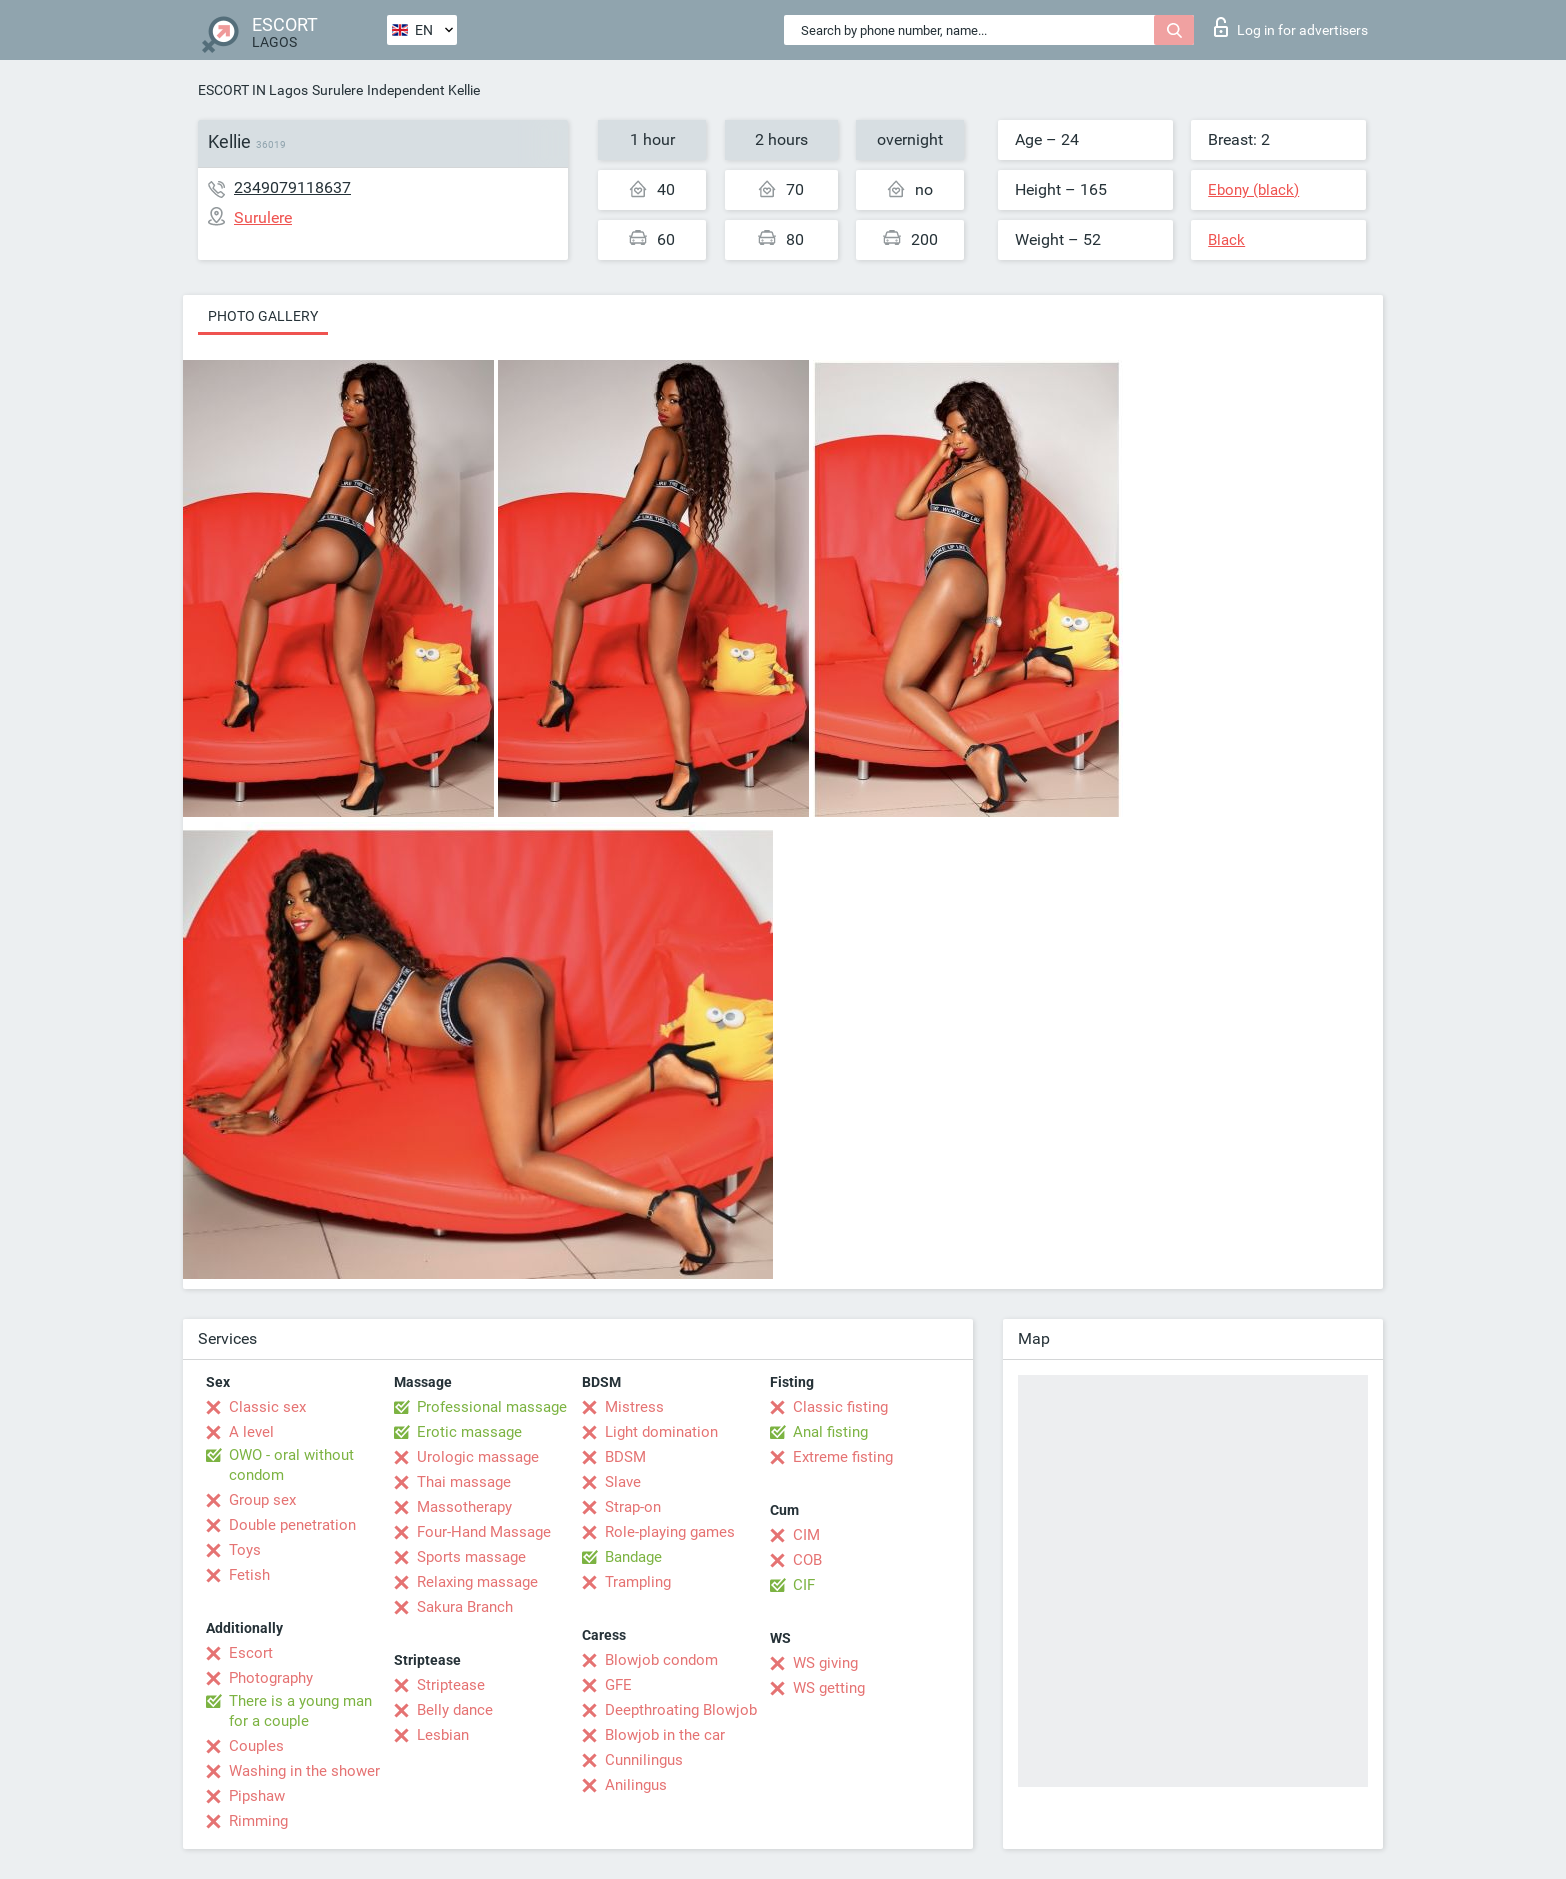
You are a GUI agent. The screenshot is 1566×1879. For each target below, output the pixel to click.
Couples (256, 1746)
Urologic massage (478, 1457)
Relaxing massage (477, 1582)
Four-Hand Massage (484, 1532)
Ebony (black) (1253, 190)
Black (1226, 240)
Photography (271, 1678)
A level (251, 1432)
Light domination (661, 1432)
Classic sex (267, 1407)
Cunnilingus (644, 1760)
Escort (251, 1653)
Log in (1291, 27)
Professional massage (492, 1407)
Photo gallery (263, 316)
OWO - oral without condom (291, 1465)
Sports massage (471, 1557)
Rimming (258, 1821)
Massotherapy (464, 1507)
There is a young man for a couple (300, 1711)
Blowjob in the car (665, 1735)
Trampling (638, 1582)
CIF (804, 1585)
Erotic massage (469, 1432)
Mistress (634, 1407)
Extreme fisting (843, 1457)
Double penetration (292, 1525)
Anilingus (636, 1785)
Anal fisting (830, 1432)
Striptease (451, 1685)
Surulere (337, 90)
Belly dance (455, 1710)
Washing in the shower (304, 1771)
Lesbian (443, 1735)
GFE (618, 1685)
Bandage (633, 1557)
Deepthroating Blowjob (681, 1710)
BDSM (625, 1457)
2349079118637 (292, 187)
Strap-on (633, 1507)
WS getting (829, 1688)
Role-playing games (670, 1532)
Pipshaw (257, 1796)
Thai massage (464, 1482)
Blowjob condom (661, 1660)
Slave (623, 1482)
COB (807, 1560)
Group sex (262, 1500)
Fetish (249, 1575)
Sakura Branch (465, 1607)
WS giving (825, 1663)
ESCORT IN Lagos (253, 90)
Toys (245, 1550)
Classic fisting (840, 1407)
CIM (806, 1535)
